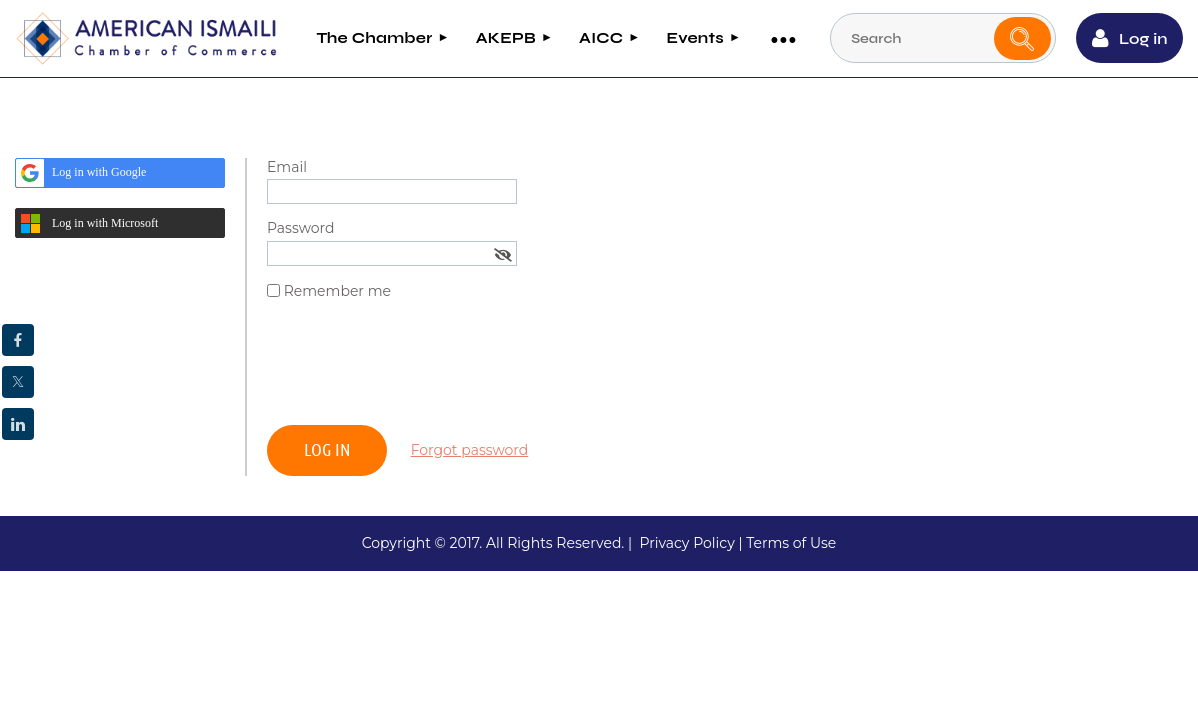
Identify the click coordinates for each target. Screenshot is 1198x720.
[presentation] (419, 370)
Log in (1144, 38)
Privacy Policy (686, 542)
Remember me (337, 291)
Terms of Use (791, 542)
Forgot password (470, 449)
